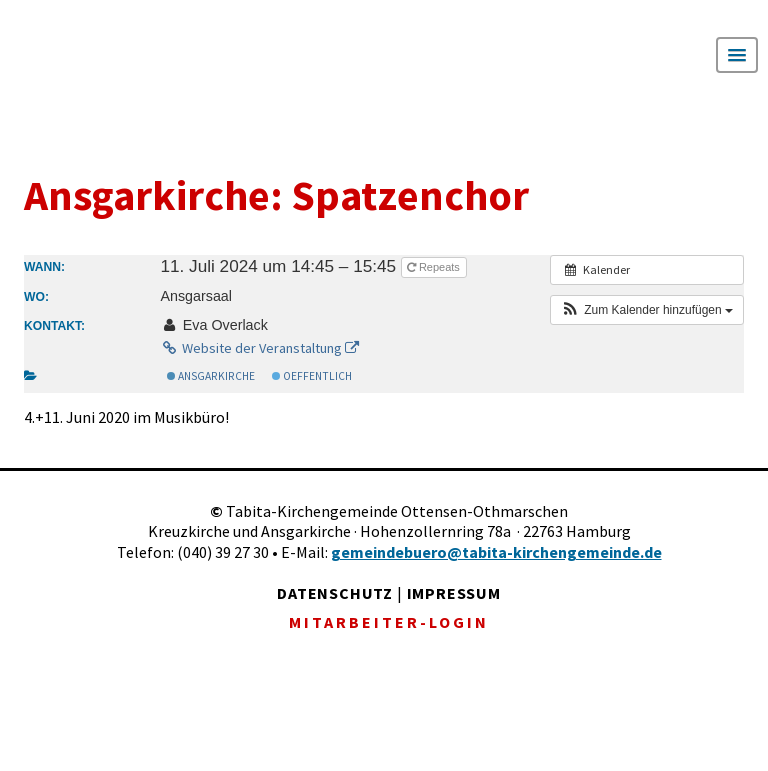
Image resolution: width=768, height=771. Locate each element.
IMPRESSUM (454, 593)
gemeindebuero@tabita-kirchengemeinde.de (496, 552)
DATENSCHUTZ (335, 593)
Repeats (435, 267)
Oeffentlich (312, 376)
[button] (647, 310)
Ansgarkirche (211, 376)
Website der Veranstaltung (259, 348)
